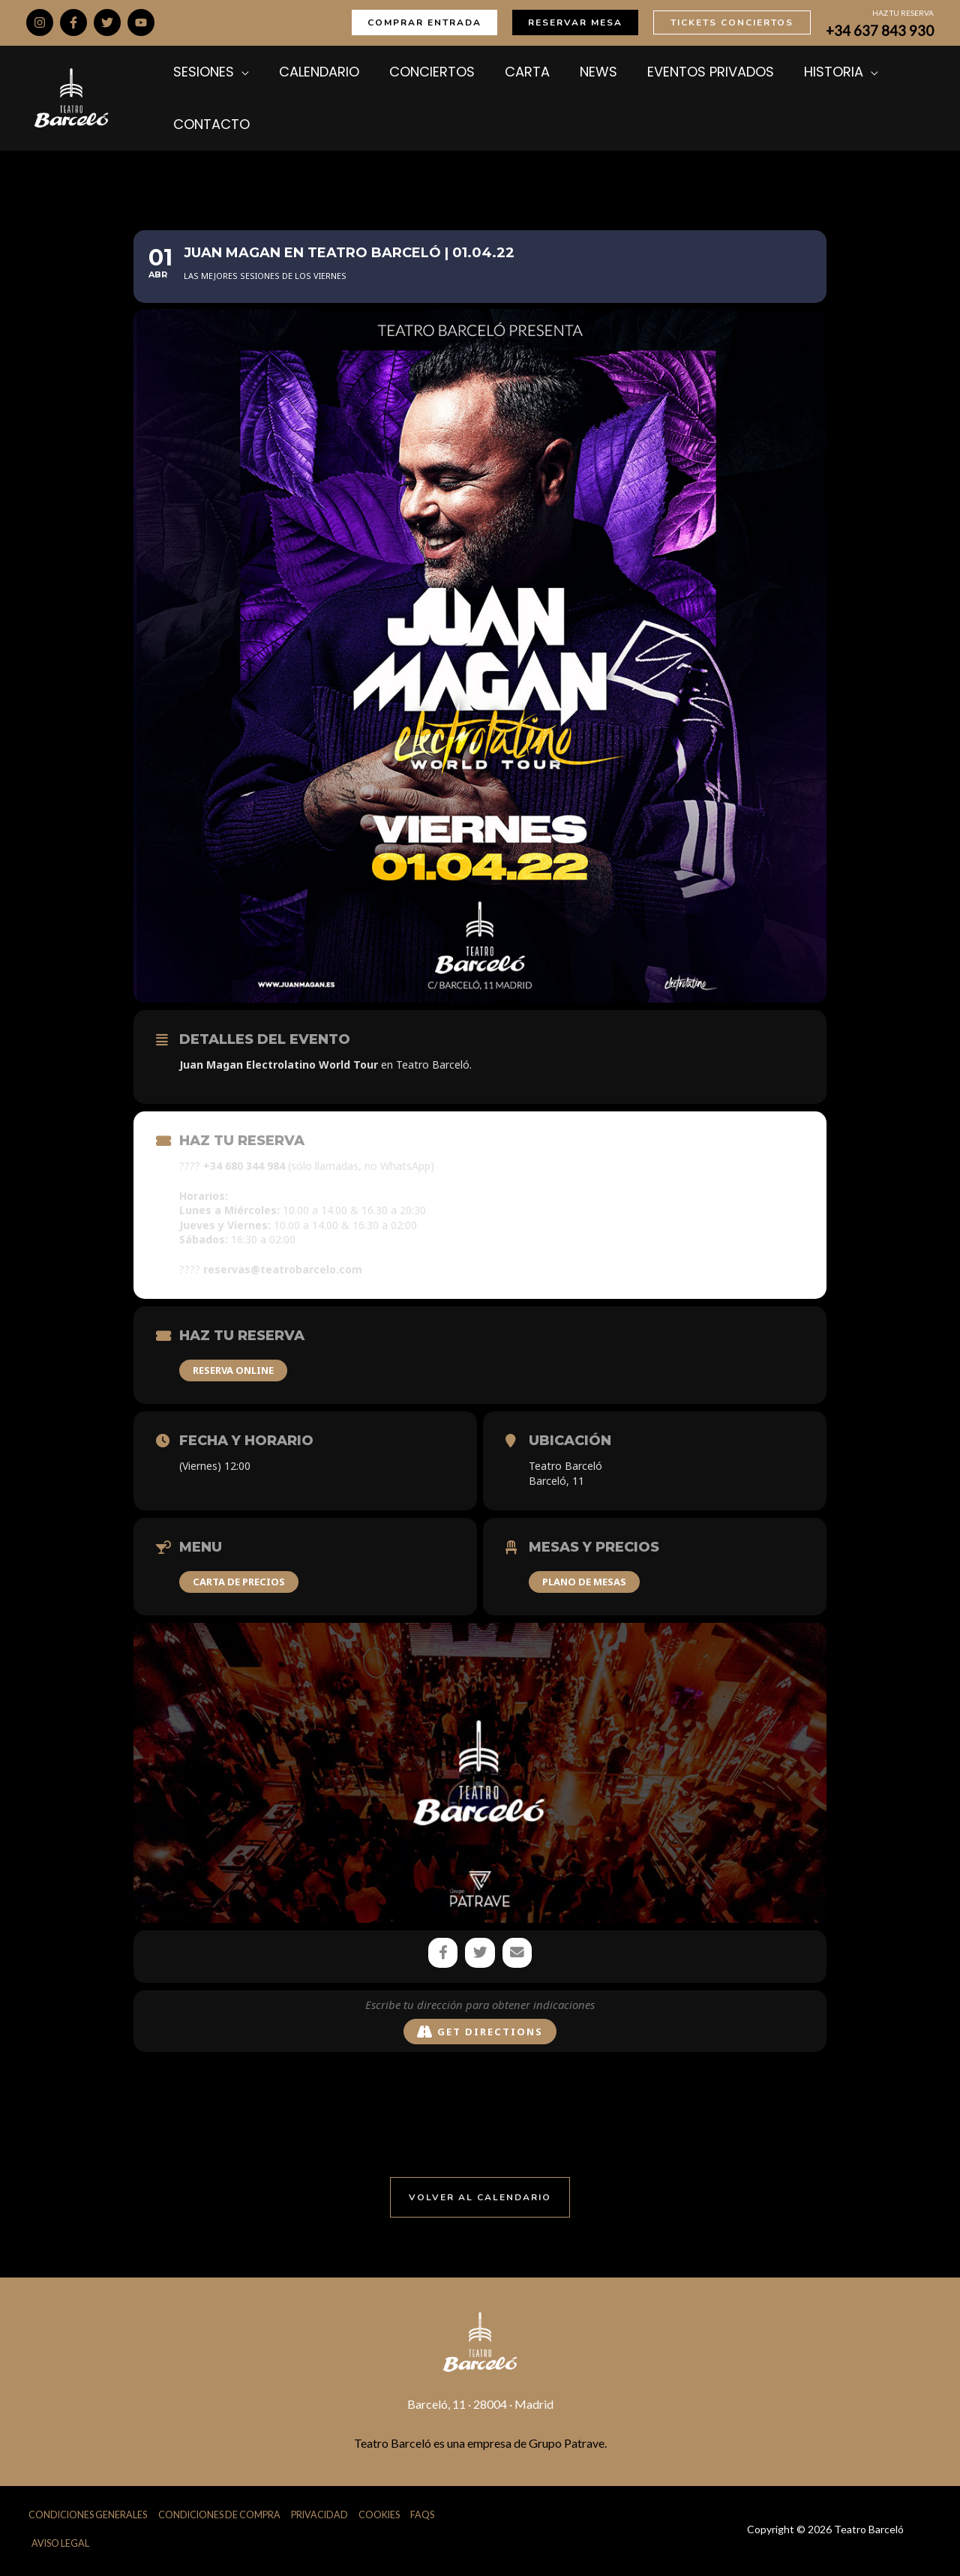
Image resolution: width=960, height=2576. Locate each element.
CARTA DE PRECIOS (239, 1581)
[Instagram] (39, 22)
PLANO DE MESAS (584, 1581)
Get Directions (480, 2033)
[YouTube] (141, 22)
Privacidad (325, 2517)
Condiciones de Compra (222, 2517)
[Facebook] (73, 22)
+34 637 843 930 (880, 30)
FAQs (429, 2517)
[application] (237, 72)
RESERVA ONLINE (233, 1370)
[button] (424, 22)
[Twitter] (107, 22)
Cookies (385, 2517)
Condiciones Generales (87, 2517)
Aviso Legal (62, 2546)
